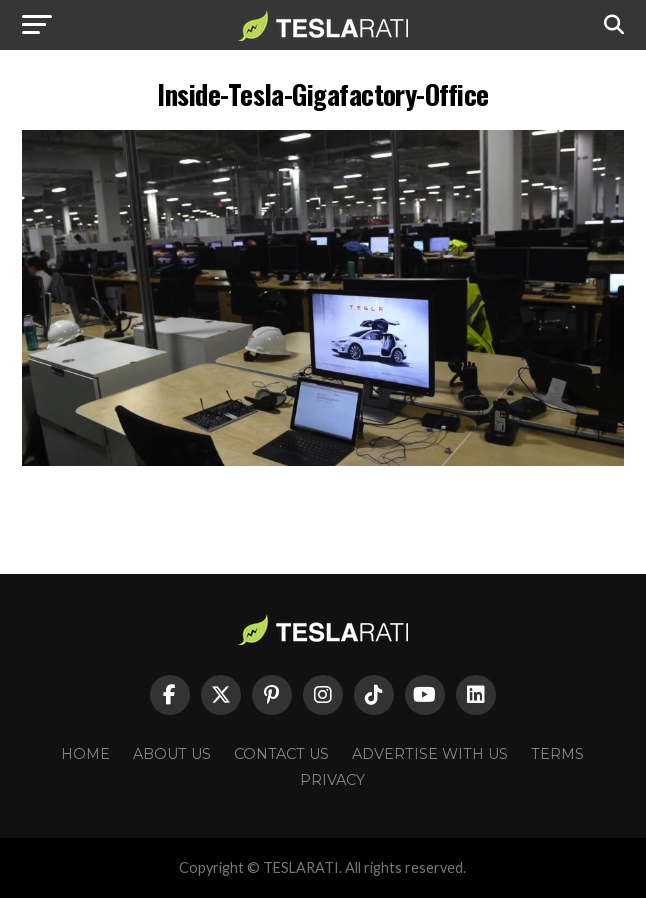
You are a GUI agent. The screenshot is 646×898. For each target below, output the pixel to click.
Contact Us (281, 754)
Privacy (332, 780)
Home (85, 754)
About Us (172, 754)
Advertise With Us (430, 754)
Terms (557, 754)
